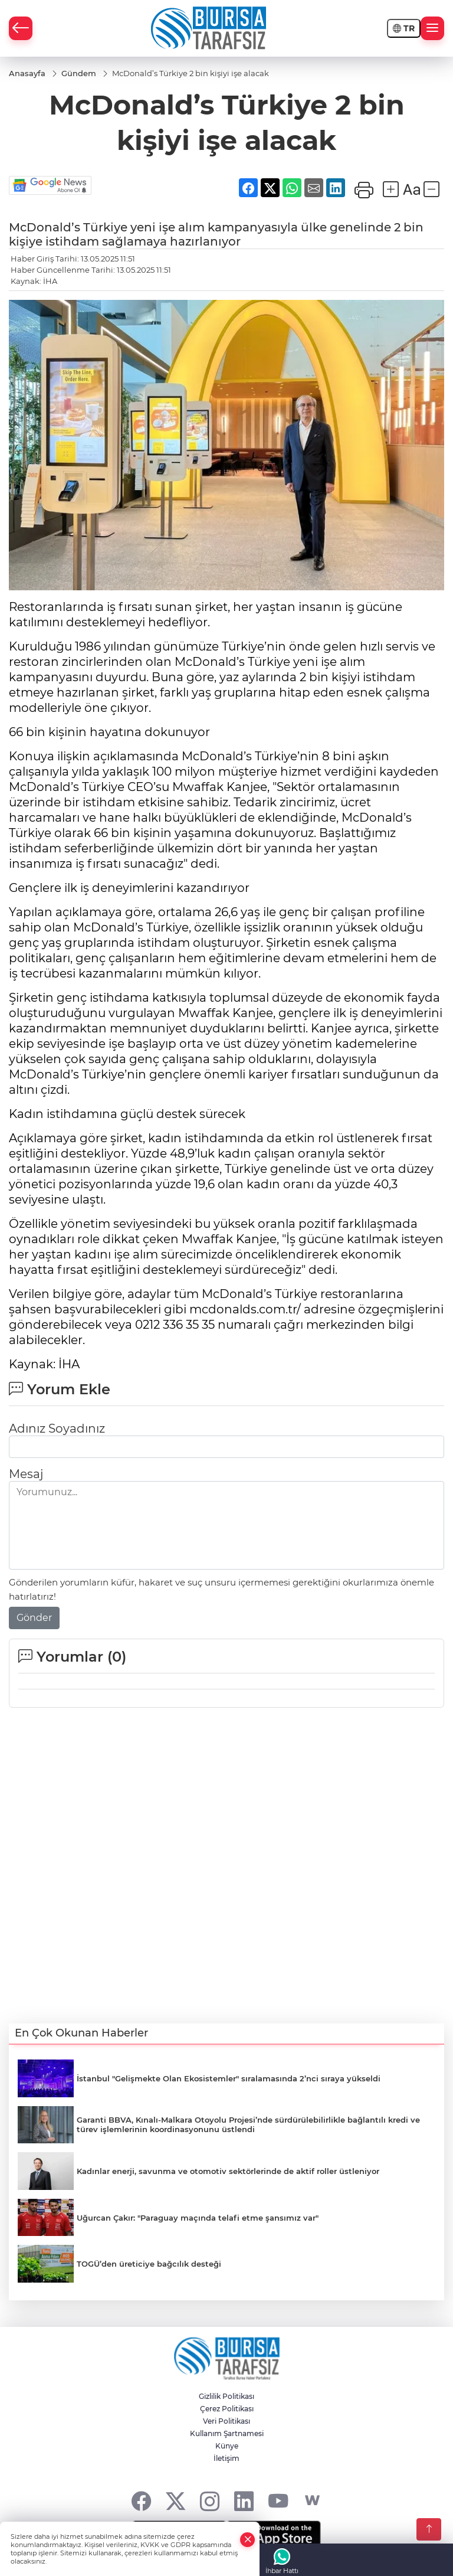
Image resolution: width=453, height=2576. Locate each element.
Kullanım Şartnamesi (227, 2433)
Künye (226, 2445)
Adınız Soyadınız (57, 1428)
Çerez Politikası (227, 2408)
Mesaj (26, 1474)
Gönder (34, 1617)
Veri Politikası (226, 2421)
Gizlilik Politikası (226, 2396)
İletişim (226, 2458)
